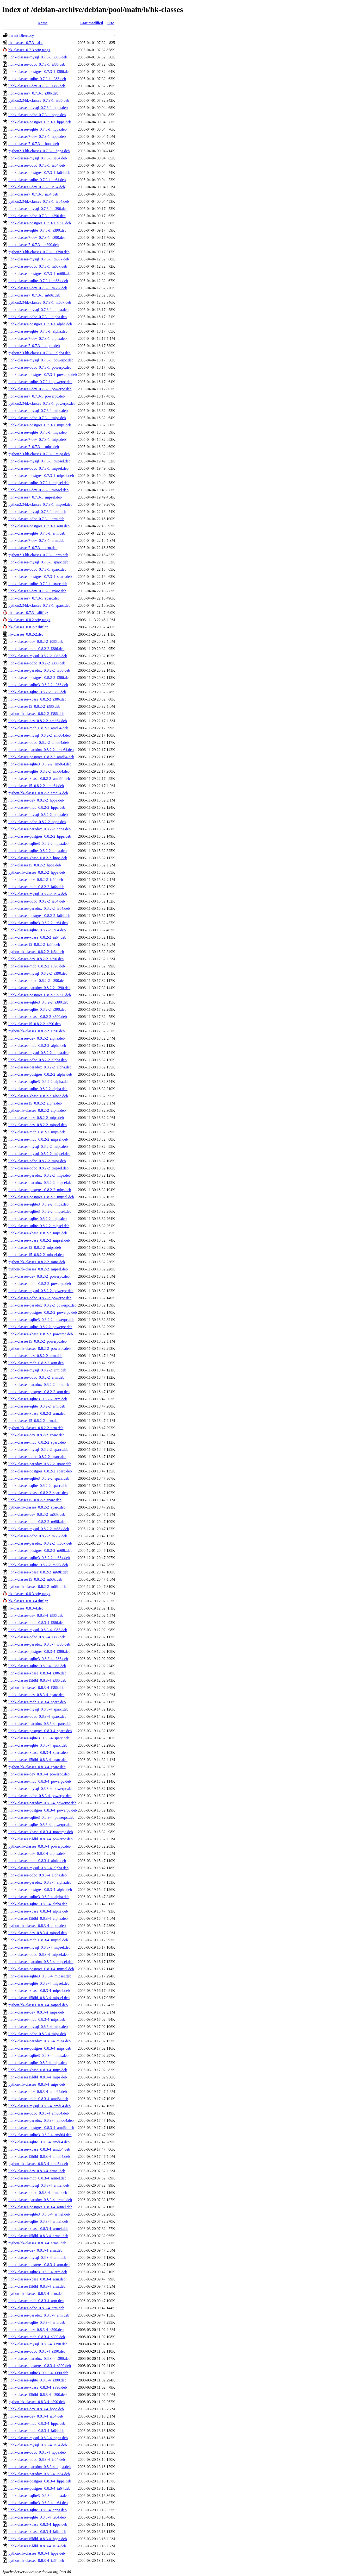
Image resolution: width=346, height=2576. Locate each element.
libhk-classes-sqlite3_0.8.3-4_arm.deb (37, 2272)
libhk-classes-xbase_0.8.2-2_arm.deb (37, 1413)
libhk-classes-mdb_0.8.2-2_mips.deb (36, 1132)
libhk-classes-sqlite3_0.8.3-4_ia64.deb (38, 2503)
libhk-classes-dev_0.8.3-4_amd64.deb (37, 2092)
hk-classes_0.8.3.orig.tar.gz (29, 1594)
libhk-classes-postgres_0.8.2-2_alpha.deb (40, 1074)
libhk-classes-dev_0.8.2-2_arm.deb (35, 1356)
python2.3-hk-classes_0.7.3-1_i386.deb (38, 100)
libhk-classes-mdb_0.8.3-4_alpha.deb (37, 1861)
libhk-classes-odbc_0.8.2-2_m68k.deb (37, 1536)
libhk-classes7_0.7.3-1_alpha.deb (34, 346)
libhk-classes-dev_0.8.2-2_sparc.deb (36, 1435)
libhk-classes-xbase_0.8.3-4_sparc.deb (38, 1752)
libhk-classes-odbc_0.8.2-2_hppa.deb (37, 822)
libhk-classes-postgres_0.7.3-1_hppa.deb (39, 122)
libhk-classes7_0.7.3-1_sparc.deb (34, 598)
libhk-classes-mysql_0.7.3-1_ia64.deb (37, 158)
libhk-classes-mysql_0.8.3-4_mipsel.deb (39, 1947)
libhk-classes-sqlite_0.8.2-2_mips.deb (37, 1219)
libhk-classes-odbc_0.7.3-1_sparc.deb (37, 569)
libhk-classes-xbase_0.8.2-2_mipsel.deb (39, 1240)
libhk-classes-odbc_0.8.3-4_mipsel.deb (38, 1954)
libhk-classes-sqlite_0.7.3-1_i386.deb (37, 79)
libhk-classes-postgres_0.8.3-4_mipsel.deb (41, 1969)
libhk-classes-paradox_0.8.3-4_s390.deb (39, 2358)
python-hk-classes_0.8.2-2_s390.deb (36, 1031)
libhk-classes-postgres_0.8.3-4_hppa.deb (39, 2481)
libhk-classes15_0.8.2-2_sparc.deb (35, 1500)
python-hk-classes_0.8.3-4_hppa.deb (36, 2553)
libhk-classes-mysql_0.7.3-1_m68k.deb (38, 259)
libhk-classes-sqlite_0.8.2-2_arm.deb (36, 1406)
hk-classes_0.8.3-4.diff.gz (28, 1601)
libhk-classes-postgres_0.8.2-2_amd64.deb (41, 757)
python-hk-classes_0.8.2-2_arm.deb (35, 1428)
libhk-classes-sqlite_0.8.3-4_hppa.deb (37, 2510)
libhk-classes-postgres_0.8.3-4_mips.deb (39, 2048)
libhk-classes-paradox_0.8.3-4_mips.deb (39, 2041)
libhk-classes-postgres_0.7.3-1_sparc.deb (40, 577)
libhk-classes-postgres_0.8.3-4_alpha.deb (40, 1890)
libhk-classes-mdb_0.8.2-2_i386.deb (36, 649)
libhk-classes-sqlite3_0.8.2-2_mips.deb (38, 1204)
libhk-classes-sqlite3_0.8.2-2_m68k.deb (39, 1558)
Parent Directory (21, 35)
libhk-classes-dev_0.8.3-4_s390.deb (36, 2330)
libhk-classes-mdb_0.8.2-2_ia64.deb (36, 887)
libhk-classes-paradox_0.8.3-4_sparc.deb (39, 1724)
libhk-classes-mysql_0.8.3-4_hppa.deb (38, 2438)
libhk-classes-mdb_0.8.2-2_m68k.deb (37, 1522)
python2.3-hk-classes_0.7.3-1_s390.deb (38, 252)
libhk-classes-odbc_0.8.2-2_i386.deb (36, 663)
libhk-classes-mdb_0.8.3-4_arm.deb (36, 2301)
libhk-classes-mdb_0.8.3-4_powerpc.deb (39, 1781)
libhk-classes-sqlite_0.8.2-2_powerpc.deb (40, 1327)
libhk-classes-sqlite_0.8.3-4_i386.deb (37, 1666)
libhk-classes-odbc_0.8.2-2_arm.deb (36, 1377)
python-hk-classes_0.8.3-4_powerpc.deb (39, 1846)
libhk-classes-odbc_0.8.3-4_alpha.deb (37, 1875)
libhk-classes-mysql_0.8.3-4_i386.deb (37, 1630)
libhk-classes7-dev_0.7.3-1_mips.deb (37, 439)
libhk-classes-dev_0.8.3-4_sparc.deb (36, 1695)
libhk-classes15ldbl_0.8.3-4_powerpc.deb (40, 1839)
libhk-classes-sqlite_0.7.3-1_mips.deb (37, 432)
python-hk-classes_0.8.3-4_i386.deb (36, 1688)
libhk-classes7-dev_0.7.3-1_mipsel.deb (38, 490)
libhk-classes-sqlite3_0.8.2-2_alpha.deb (38, 1082)
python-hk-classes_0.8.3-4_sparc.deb (37, 1767)
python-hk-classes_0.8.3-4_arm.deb (35, 2294)
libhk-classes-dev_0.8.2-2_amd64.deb (37, 721)
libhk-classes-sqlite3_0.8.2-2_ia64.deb (38, 923)
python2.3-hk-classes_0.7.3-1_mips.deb (39, 454)
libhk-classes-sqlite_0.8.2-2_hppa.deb (37, 851)
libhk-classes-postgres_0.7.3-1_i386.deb (39, 71)
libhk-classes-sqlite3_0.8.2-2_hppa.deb (38, 843)
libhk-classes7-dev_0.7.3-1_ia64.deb (36, 187)
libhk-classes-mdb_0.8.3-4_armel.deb (37, 2178)
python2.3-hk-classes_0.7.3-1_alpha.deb (39, 353)
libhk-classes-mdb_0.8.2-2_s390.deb (36, 966)
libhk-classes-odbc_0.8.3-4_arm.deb (36, 2308)
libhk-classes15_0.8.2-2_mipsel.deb (36, 1255)
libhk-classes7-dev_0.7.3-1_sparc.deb (37, 591)
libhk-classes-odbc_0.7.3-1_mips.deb (37, 418)
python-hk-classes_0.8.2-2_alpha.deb (37, 1110)
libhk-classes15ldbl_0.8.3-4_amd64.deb (39, 2156)
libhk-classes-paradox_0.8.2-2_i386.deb (39, 670)
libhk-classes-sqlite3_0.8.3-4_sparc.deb (38, 1738)
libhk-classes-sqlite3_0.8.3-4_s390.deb (38, 2373)
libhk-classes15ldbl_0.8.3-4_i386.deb (37, 1680)
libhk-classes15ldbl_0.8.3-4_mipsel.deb (39, 1998)
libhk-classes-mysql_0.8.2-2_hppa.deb (38, 815)
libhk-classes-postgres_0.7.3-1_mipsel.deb (41, 476)
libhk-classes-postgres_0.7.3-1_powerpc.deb (42, 375)
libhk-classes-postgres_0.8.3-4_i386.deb (39, 1651)
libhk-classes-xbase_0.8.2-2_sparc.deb (38, 1493)
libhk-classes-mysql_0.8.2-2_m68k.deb (38, 1529)
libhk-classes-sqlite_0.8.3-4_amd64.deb (39, 2142)
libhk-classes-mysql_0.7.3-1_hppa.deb (38, 108)
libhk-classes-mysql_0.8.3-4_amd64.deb (39, 2106)
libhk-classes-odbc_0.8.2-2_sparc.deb (37, 1457)
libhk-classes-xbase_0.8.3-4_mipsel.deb (39, 1991)
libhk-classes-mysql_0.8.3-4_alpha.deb (38, 1868)
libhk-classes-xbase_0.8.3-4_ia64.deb (37, 2532)
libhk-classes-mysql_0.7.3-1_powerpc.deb (41, 360)
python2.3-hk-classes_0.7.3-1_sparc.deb (39, 605)
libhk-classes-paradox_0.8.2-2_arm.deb (38, 1385)
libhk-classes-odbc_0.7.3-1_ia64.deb (36, 165)
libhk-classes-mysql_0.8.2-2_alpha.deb (38, 1053)
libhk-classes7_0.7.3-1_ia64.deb (33, 194)
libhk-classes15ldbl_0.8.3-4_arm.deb (36, 2286)
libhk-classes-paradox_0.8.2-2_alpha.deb (40, 1067)
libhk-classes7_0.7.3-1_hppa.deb (33, 144)
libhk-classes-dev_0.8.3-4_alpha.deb (36, 1853)
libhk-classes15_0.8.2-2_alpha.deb (35, 1103)
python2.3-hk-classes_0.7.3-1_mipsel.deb (40, 504)
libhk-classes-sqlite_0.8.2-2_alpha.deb (38, 1089)
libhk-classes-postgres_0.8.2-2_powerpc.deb (42, 1312)
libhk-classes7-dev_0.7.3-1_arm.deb (36, 540)
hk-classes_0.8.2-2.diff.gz (28, 627)
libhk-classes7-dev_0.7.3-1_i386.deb (36, 86)
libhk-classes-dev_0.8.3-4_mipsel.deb (37, 1933)
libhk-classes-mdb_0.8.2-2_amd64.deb (38, 728)
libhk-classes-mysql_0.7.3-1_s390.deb (38, 209)
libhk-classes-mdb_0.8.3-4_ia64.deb (36, 2431)
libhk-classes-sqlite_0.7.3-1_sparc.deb (37, 584)
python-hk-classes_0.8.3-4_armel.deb (37, 2243)
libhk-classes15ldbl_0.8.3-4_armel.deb (38, 2236)
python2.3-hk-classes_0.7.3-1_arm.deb (38, 555)
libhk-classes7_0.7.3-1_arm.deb (32, 548)
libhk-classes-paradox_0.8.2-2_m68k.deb (40, 1543)
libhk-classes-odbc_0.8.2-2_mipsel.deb (38, 1168)
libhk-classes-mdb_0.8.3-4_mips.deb (36, 2019)
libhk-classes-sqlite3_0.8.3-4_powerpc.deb (41, 1817)
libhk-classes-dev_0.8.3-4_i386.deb (35, 1615)
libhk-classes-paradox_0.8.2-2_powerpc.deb (42, 1305)
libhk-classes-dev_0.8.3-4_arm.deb (35, 2250)
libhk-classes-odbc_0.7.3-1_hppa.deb (37, 115)
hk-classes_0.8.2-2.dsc (25, 634)
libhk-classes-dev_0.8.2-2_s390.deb (36, 959)
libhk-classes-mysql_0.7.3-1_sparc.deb (38, 562)
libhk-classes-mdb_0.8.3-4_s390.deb (36, 2337)
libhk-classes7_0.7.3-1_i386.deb (33, 93)
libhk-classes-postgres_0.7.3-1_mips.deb (39, 425)
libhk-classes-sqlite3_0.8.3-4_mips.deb (38, 2055)
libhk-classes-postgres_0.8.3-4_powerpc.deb (42, 1810)
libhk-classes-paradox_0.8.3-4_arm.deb (38, 2315)
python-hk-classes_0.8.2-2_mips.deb (36, 1262)
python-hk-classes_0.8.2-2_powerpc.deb (39, 1348)
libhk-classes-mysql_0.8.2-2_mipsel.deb (39, 1154)
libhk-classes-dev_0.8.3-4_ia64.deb (35, 2416)
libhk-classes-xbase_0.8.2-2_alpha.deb (38, 1096)
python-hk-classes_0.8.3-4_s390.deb (36, 2402)
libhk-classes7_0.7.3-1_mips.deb (33, 447)
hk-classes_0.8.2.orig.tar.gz (29, 620)
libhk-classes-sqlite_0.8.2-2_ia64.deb (37, 930)
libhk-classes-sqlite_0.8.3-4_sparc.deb (37, 1745)
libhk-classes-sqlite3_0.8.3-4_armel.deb (39, 2214)
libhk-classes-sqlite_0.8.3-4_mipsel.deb (38, 1983)
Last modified (91, 23)
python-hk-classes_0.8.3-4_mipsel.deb (38, 2005)
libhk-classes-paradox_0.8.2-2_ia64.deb (39, 908)
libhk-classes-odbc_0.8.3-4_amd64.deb (38, 2113)
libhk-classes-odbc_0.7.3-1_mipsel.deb (38, 468)
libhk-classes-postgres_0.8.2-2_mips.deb (39, 1190)
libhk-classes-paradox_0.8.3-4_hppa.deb (39, 2467)
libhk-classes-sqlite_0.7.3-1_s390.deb (37, 230)
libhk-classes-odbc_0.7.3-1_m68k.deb (37, 266)
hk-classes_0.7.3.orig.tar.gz (29, 50)
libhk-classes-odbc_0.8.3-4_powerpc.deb (40, 1796)
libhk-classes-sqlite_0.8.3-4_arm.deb (36, 2322)
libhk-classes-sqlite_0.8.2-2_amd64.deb (39, 771)
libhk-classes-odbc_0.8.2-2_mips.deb (37, 1161)
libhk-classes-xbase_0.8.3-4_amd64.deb (39, 2149)
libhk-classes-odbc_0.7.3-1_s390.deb (37, 216)
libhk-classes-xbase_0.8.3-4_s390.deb (37, 2387)
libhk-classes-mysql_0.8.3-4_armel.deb (38, 2185)
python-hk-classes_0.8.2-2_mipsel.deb (38, 1269)
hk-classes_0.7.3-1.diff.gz (28, 613)
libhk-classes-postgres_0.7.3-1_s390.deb (39, 223)
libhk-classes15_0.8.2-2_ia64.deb (34, 944)
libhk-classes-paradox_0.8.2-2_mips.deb (39, 1175)
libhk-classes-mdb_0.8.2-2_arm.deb (36, 1363)
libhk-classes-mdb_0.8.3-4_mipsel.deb (38, 1940)
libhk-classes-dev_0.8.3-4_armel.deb (36, 2171)
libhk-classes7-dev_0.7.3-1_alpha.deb (37, 338)
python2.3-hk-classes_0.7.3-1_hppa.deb (39, 151)
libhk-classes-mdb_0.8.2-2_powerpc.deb (39, 1284)
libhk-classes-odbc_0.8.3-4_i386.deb (36, 1637)
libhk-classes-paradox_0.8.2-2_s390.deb (39, 988)
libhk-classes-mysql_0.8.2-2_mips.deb (38, 1146)
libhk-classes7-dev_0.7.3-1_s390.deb (37, 237)
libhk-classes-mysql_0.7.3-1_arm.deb (37, 512)
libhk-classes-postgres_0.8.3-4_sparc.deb (40, 1731)
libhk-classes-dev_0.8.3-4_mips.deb (36, 2012)
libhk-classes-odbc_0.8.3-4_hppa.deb (37, 2452)
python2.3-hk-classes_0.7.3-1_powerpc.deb (41, 403)
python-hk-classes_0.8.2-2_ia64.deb (36, 952)
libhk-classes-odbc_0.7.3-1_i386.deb (36, 64)
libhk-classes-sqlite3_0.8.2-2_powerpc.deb (41, 1320)
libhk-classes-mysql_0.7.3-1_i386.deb (37, 57)
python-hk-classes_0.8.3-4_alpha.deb (37, 1926)
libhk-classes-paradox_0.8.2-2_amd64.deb (41, 750)
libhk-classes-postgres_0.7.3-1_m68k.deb (40, 273)
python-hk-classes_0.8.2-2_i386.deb (36, 714)
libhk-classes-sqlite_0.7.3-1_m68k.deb (38, 281)
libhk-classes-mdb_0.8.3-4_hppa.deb (36, 2423)
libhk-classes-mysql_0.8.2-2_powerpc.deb (41, 1291)
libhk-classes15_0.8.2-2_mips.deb (34, 1247)
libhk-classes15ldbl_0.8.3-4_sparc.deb (38, 1760)
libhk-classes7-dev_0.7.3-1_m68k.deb (37, 288)
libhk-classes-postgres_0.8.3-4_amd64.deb (41, 2128)
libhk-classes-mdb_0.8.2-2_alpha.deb (37, 1045)
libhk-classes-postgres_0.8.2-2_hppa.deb (39, 836)
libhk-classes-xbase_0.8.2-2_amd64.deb (39, 779)
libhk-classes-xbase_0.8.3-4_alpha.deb (38, 1911)
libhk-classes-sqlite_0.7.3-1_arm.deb (36, 533)
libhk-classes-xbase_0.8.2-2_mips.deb (37, 1233)
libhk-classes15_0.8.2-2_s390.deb (34, 1024)
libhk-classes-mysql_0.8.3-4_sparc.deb (38, 1709)
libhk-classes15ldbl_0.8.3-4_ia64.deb (37, 2546)
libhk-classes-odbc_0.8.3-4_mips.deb (37, 2034)
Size (110, 23)
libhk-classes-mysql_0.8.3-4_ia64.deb (37, 2445)
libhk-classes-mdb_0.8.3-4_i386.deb (36, 1623)
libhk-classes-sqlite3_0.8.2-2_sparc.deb (38, 1478)
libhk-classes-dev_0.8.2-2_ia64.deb (35, 880)
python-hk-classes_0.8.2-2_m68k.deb (37, 1587)
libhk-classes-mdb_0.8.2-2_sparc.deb (37, 1442)
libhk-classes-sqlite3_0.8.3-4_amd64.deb (40, 2135)
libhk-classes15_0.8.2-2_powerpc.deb (37, 1341)
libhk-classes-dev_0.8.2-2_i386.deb (35, 641)
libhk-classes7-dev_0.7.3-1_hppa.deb (37, 136)
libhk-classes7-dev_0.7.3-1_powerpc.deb (40, 389)
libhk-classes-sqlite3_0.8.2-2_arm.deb (37, 1399)
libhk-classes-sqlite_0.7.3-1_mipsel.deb (38, 483)
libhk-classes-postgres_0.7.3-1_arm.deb (39, 526)
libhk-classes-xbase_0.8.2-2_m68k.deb (38, 1572)
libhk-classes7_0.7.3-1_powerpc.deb (36, 396)
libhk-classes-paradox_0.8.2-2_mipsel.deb (41, 1183)
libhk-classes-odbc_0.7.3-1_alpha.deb (37, 317)
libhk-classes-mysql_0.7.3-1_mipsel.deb (39, 461)
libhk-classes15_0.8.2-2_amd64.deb (36, 786)
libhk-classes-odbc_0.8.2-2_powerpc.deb (40, 1298)
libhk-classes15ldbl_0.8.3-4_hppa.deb (37, 2539)
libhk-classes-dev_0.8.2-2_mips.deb (36, 1118)
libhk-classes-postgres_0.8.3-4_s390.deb (39, 2366)
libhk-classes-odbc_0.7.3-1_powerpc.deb (40, 367)
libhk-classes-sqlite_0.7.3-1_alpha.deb (38, 331)
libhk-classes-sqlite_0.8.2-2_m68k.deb (38, 1565)
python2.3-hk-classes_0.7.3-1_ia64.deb (38, 201)
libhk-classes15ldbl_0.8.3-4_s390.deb (37, 2395)
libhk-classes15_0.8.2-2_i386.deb (34, 706)
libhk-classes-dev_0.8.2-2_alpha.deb (36, 1038)
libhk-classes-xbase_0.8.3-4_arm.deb (37, 2279)
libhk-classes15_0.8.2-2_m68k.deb (35, 1579)
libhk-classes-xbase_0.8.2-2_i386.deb (37, 699)
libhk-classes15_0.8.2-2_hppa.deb (34, 865)
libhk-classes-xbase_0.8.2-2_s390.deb (37, 1017)
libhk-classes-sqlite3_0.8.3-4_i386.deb (38, 1659)
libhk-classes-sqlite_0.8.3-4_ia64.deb (37, 2517)
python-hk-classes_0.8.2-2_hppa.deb (36, 872)
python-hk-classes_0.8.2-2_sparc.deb (37, 1507)
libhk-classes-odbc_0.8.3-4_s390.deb (37, 2351)
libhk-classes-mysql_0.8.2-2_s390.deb (38, 973)
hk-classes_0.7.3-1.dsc (25, 43)
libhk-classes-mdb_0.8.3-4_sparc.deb (37, 1702)
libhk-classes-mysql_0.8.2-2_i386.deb (37, 656)
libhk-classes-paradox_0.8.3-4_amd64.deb (41, 2120)
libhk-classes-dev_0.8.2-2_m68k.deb (36, 1514)
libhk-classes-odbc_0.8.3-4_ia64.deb (36, 2459)
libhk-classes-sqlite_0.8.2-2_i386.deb (37, 692)
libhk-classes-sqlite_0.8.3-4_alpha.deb (38, 1904)
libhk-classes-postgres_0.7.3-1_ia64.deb (39, 172)
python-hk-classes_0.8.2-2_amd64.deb (38, 793)
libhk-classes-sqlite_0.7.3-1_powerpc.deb (40, 382)
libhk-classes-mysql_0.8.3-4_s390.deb (38, 2344)
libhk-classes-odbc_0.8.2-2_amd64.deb (38, 742)
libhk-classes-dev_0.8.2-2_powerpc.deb (39, 1276)
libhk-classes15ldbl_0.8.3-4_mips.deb (37, 2077)
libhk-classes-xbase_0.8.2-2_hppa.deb (37, 858)
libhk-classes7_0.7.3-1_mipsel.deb (35, 497)
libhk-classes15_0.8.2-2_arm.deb (33, 1421)
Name (42, 23)
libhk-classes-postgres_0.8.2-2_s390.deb (39, 995)
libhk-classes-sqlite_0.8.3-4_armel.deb (38, 2221)
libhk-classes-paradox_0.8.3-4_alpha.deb (40, 1882)
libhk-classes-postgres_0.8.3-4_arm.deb (39, 2265)
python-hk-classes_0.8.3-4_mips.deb (36, 2084)
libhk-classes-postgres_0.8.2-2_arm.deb (39, 1392)
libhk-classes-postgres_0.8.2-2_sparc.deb (40, 1471)
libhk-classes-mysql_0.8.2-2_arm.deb (37, 1370)
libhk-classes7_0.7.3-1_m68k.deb (34, 295)
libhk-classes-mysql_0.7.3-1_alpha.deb (38, 310)
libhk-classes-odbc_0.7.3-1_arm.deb (36, 519)
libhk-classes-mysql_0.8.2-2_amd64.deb (39, 735)
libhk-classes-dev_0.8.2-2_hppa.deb (36, 800)
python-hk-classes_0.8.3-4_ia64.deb (36, 2560)
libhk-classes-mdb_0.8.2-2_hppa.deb (36, 807)
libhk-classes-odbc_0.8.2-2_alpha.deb (37, 1060)
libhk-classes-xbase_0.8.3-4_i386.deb (37, 1673)
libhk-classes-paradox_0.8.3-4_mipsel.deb (41, 1962)
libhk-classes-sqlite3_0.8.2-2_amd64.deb (40, 764)
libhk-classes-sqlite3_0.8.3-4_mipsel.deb (39, 1976)
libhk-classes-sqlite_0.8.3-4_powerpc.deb (40, 1825)
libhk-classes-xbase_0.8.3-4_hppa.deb (37, 2524)
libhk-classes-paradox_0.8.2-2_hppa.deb (39, 829)
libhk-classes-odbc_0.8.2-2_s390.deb (37, 981)
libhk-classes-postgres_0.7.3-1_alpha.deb (40, 324)
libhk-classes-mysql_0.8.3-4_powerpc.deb (41, 1789)
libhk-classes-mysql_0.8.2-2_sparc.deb (38, 1449)
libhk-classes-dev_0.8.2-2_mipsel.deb (37, 1125)
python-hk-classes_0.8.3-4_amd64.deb (38, 2164)
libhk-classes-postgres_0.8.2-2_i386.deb (39, 678)
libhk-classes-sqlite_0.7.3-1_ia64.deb (37, 180)
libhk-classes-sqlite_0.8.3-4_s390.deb (37, 2380)
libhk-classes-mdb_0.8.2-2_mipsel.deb (38, 1139)
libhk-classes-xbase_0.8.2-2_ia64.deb (37, 937)
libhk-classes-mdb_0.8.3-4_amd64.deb (38, 2099)
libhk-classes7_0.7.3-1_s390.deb (33, 245)
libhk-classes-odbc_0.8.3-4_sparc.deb (37, 1716)
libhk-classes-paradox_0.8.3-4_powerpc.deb (42, 1803)
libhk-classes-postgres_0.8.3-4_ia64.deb (39, 2488)
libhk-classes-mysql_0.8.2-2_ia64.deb (37, 894)
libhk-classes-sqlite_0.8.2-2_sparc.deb (37, 1486)
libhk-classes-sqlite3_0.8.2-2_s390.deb (38, 1002)
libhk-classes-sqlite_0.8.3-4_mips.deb (37, 2063)
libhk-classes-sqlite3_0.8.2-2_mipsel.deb (39, 1211)
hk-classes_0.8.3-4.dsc (25, 1608)
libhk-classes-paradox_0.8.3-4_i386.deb (39, 1644)
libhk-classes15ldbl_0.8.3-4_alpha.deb (38, 1918)
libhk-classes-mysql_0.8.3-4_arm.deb (37, 2257)
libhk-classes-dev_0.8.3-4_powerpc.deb (39, 1774)
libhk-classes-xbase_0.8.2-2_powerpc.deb (40, 1334)
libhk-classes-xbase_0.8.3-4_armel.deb (38, 2229)
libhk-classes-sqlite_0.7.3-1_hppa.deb (37, 129)
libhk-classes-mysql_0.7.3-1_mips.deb (38, 411)
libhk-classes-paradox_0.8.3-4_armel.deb (40, 2200)
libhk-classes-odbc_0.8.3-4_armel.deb (37, 2193)
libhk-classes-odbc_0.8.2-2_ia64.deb (36, 901)
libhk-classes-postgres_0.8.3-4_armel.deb (40, 2207)
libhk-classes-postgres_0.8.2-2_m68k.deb (40, 1550)
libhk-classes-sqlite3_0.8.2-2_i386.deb (38, 685)
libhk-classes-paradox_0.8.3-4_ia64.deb (39, 2474)
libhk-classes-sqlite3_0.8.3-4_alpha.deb (38, 1897)
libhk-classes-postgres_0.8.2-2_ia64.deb (39, 916)
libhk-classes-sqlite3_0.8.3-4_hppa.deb (38, 2496)
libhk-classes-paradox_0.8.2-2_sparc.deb (39, 1464)
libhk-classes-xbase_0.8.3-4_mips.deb (37, 2070)
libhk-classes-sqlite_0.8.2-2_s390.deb (37, 1009)
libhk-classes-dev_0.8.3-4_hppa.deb (36, 2409)
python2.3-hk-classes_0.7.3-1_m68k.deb (39, 302)
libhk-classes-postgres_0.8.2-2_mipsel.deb (41, 1197)
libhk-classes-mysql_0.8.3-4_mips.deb (38, 2027)
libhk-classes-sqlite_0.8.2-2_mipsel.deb (38, 1226)
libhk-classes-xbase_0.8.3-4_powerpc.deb (40, 1832)
